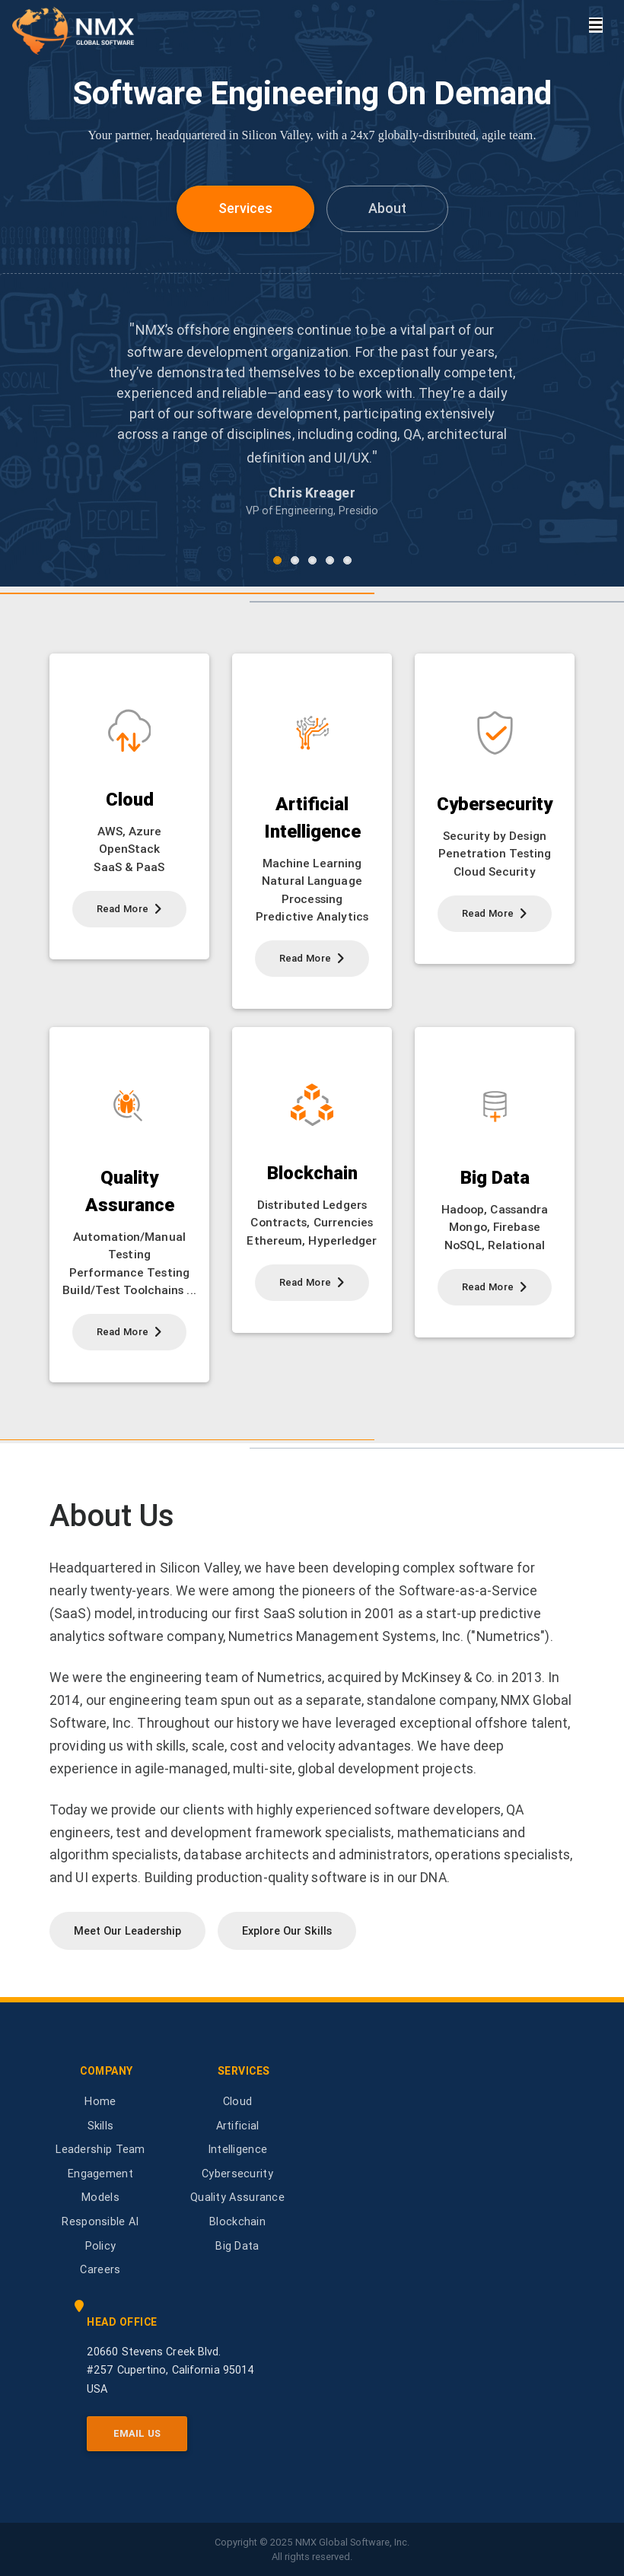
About (387, 208)
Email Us (137, 2433)
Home (100, 2101)
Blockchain (237, 2221)
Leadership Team (100, 2149)
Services (245, 208)
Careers (100, 2269)
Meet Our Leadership (127, 1931)
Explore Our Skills (287, 1931)
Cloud (238, 2101)
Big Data (237, 2246)
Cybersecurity (237, 2173)
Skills (101, 2125)
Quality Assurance (237, 2197)
